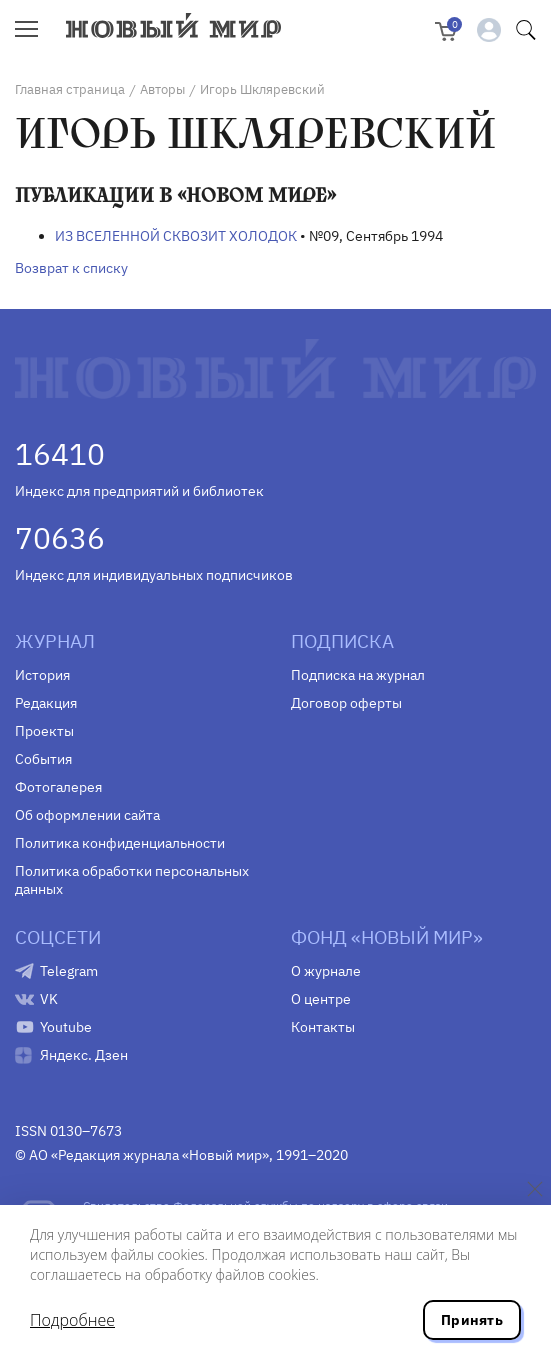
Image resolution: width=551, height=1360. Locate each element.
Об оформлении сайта (87, 815)
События (43, 759)
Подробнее (72, 1320)
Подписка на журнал (358, 675)
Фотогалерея (58, 787)
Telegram (69, 971)
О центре (321, 999)
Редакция (46, 703)
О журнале (326, 971)
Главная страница (70, 89)
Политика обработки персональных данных (132, 880)
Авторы (162, 89)
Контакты (323, 1027)
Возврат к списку (71, 268)
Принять (472, 1320)
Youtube (66, 1027)
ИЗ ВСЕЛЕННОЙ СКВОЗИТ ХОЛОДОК (176, 236)
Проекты (44, 731)
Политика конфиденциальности (120, 843)
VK (49, 999)
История (42, 675)
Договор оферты (346, 703)
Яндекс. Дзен (84, 1055)
